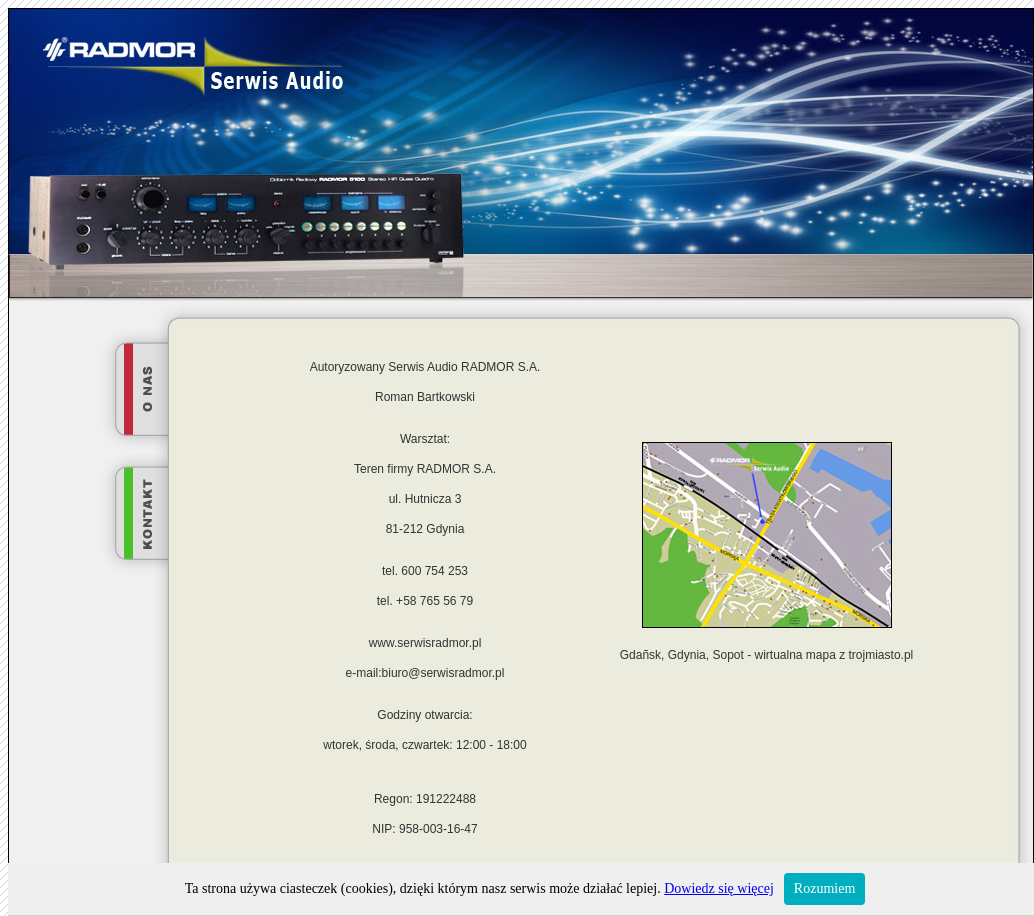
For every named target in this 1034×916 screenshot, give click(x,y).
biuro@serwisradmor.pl (443, 673)
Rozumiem (824, 888)
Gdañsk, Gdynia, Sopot (682, 655)
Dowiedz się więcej (719, 888)
